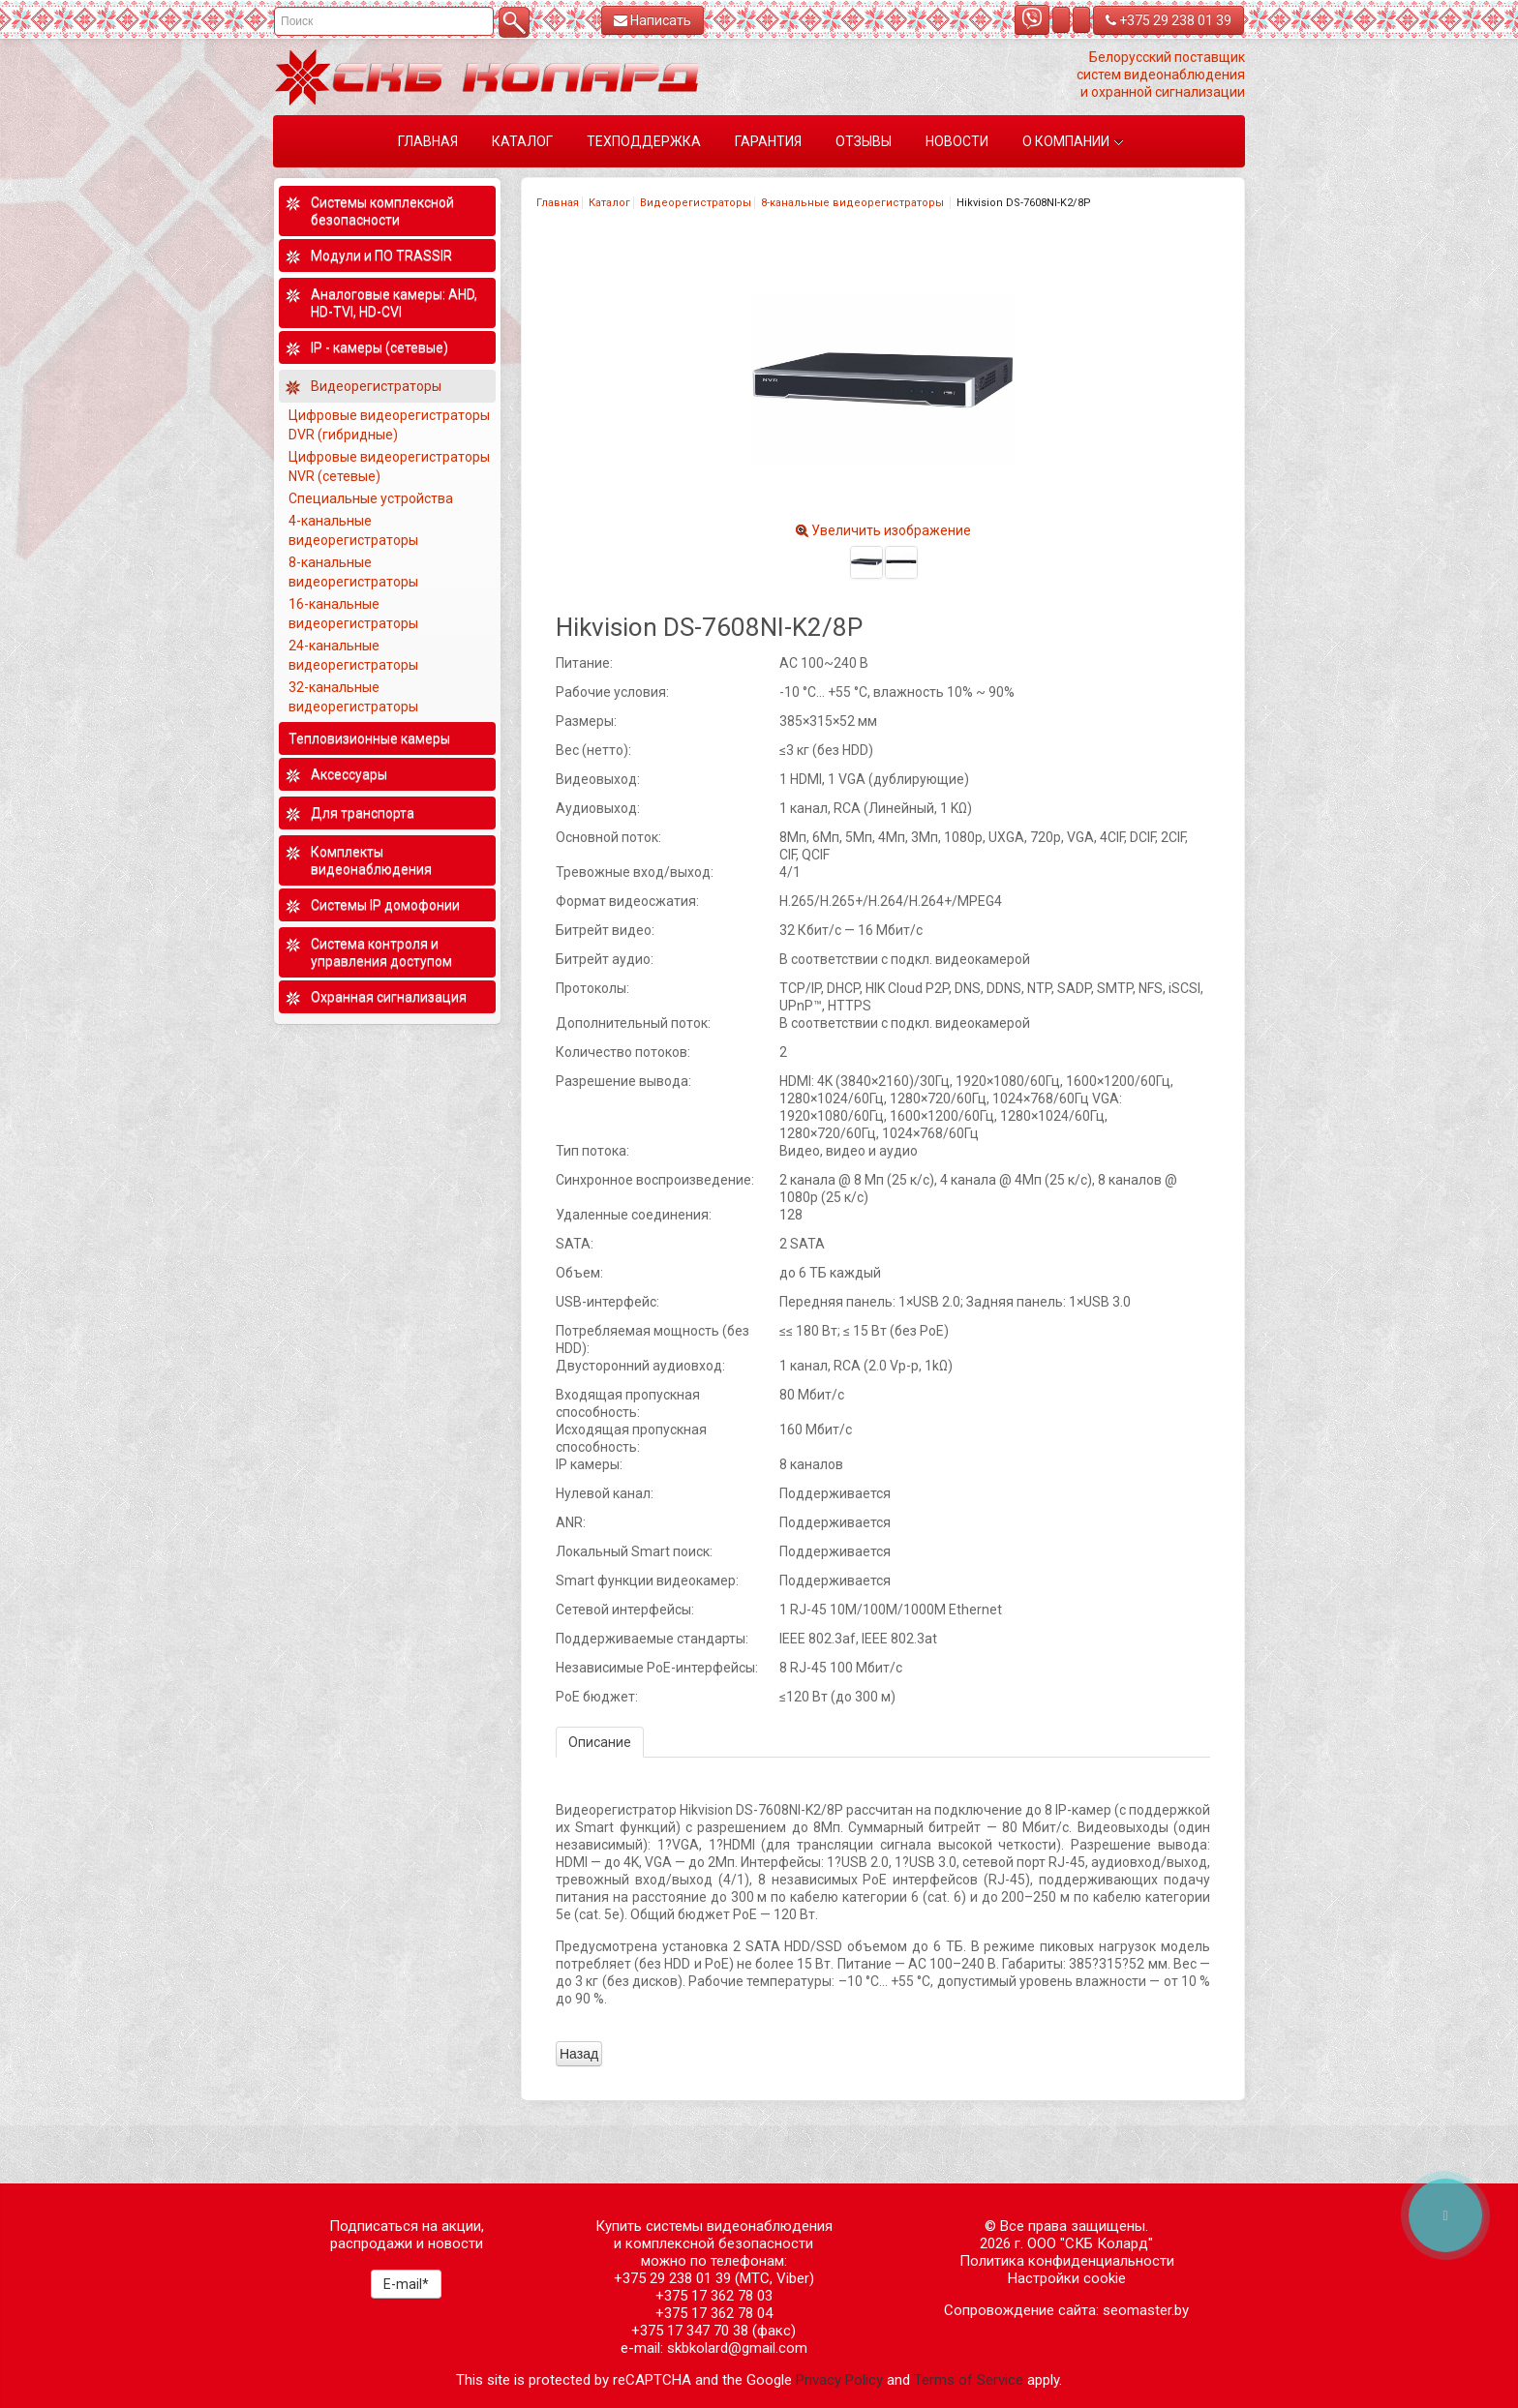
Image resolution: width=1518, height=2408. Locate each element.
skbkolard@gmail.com (737, 2348)
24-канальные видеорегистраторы (354, 655)
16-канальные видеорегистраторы (354, 613)
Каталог (609, 202)
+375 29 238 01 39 (1168, 20)
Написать (652, 20)
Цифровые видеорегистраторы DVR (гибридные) (389, 424)
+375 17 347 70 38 (689, 2330)
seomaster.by (1146, 2310)
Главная (557, 202)
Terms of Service (968, 2380)
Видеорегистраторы (695, 202)
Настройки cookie (1067, 2278)
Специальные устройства (370, 498)
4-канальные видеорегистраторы (354, 530)
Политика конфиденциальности (1066, 2261)
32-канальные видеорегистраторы (354, 696)
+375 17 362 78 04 (714, 2313)
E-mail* (406, 2284)
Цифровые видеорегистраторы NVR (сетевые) (389, 466)
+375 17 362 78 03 (714, 2295)
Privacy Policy (839, 2380)
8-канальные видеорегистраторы (854, 202)
